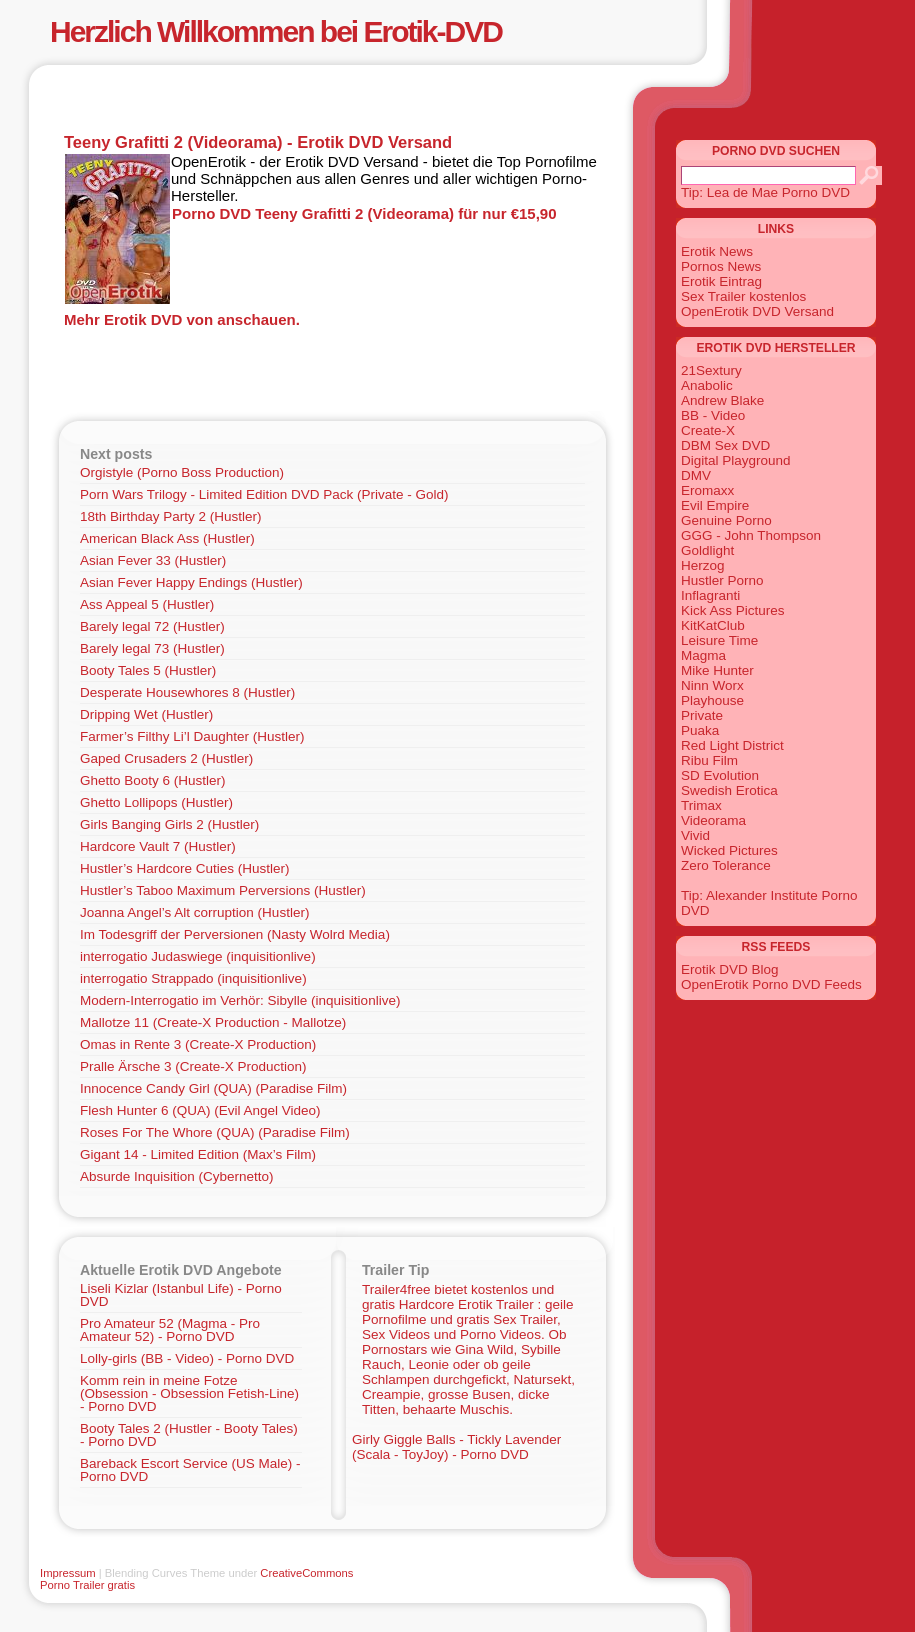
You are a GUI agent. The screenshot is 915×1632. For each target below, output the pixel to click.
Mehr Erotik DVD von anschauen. (182, 319)
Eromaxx (707, 490)
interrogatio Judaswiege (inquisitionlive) (198, 956)
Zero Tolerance (726, 865)
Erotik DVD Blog (730, 969)
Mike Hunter (717, 670)
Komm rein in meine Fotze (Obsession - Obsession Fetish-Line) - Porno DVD (189, 1393)
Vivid (695, 835)
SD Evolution (720, 775)
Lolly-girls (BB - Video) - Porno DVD (187, 1358)
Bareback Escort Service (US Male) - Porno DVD (190, 1470)
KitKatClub (713, 625)
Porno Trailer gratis (87, 1585)
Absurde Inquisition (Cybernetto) (177, 1176)
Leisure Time (719, 640)
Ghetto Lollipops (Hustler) (156, 802)
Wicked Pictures (729, 850)
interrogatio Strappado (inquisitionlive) (193, 978)
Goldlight (707, 550)
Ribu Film (709, 760)
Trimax (701, 805)
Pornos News (721, 266)
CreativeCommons (306, 1573)
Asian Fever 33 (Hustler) (153, 560)
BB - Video (713, 415)
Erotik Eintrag (721, 281)
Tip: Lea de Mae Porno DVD (765, 192)
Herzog (703, 565)
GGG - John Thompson (751, 535)
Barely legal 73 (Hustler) (152, 648)
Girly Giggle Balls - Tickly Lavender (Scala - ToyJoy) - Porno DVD (456, 1447)
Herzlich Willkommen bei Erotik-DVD (276, 31)
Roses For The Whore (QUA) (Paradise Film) (215, 1132)
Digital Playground (736, 460)
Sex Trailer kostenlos (743, 296)
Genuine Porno (726, 520)
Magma (703, 655)
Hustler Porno (722, 580)
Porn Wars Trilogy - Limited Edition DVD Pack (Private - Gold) (264, 494)
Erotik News (717, 251)
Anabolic (707, 385)
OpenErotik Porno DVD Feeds (771, 984)
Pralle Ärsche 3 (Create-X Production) (193, 1066)
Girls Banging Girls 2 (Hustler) (169, 824)
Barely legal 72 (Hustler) (152, 626)
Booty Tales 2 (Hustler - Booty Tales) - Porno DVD (189, 1435)
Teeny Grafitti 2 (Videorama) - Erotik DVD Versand (258, 142)
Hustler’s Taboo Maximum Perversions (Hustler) (223, 890)
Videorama (713, 820)
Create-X (708, 430)
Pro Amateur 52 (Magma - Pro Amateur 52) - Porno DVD (170, 1330)
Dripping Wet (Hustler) (146, 714)
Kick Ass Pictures (733, 610)
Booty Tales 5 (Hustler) (148, 670)
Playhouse (712, 700)
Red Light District (732, 745)
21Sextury (711, 370)
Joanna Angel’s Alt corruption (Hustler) (194, 912)
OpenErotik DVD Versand (757, 311)
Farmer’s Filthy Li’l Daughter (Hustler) (192, 736)
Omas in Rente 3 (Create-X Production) (198, 1044)
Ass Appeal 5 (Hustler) (147, 604)
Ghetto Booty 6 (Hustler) (153, 780)
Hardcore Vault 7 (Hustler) (158, 846)
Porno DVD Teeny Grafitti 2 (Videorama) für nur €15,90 (364, 213)
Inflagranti (710, 595)
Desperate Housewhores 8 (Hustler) (187, 692)
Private (702, 715)
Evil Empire (715, 505)
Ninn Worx (712, 685)
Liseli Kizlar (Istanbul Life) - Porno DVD (181, 1295)
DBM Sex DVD (725, 445)
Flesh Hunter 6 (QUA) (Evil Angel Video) (200, 1110)
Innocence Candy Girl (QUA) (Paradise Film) (213, 1088)
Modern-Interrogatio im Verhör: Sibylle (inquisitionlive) (240, 1000)
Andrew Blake (722, 400)
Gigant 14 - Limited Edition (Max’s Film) (198, 1154)
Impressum (68, 1573)
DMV (696, 475)
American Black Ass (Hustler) (167, 538)
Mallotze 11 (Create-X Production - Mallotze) (213, 1022)
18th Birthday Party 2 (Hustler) (171, 516)
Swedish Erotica (729, 790)
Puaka (700, 730)
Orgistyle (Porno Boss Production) (182, 472)
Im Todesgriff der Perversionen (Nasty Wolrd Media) (235, 934)
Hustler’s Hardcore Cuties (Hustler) (185, 868)
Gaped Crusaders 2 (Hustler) (166, 758)
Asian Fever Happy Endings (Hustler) (191, 582)
